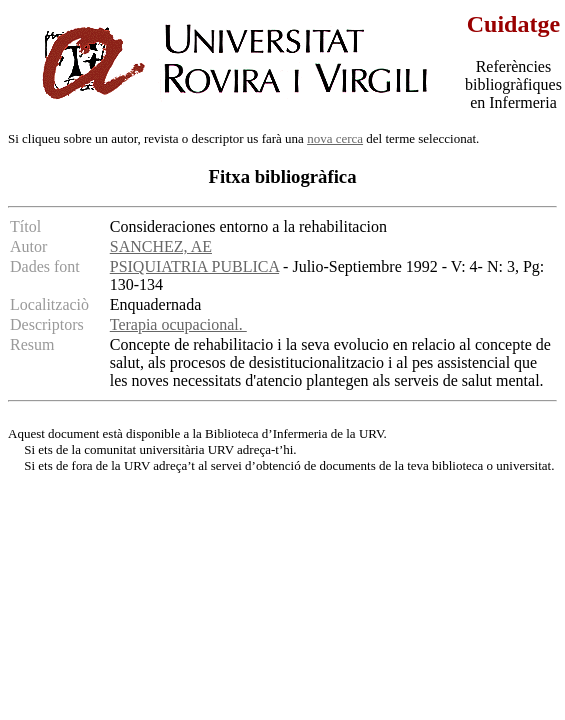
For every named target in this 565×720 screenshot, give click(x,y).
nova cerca (335, 138)
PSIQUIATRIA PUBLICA (194, 266)
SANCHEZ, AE (161, 246)
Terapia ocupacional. (178, 324)
